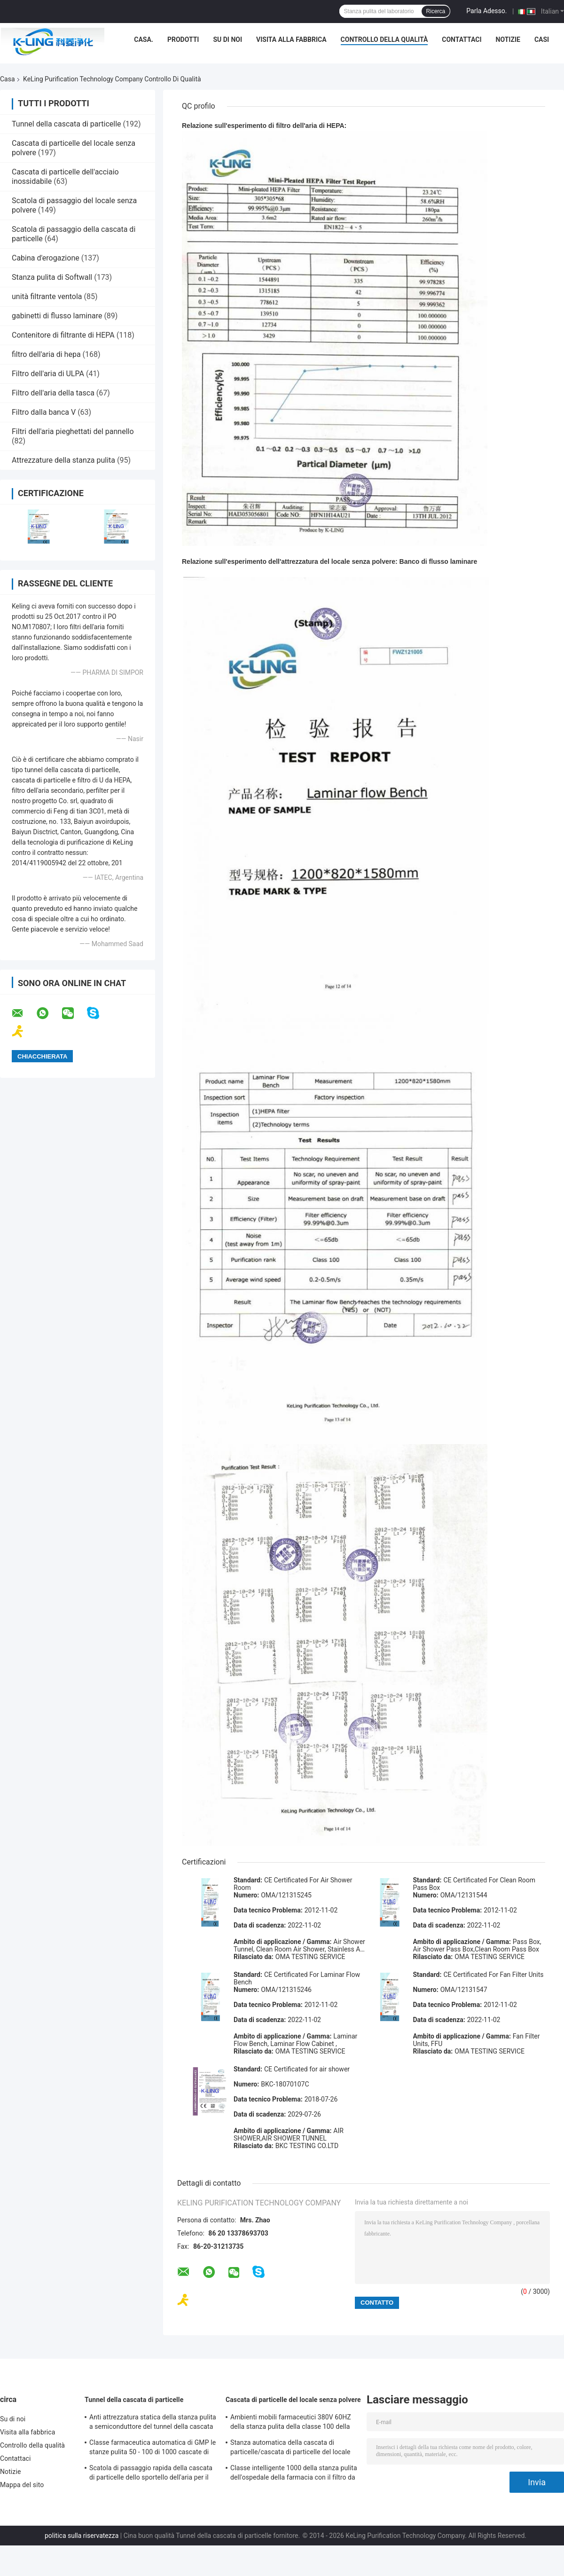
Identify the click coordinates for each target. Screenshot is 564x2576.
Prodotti (183, 39)
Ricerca (436, 11)
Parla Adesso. (486, 11)
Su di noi (227, 39)
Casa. (143, 39)
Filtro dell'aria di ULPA (48, 373)
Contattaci (461, 39)
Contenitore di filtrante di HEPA (63, 335)
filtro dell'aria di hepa (46, 354)
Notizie (508, 39)
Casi (541, 39)
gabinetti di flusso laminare (57, 315)
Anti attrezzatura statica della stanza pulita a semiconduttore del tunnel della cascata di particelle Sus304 (152, 2423)
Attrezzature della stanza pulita (63, 460)
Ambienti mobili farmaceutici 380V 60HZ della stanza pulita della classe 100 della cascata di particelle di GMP (290, 2423)
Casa (7, 79)
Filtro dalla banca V (44, 412)
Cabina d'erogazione (45, 257)
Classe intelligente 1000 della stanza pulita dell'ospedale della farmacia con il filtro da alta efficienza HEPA (293, 2474)
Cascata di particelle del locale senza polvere (293, 2399)
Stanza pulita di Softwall (52, 277)
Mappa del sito (22, 2485)
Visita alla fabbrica (291, 39)
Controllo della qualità (384, 39)
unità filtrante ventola (47, 296)
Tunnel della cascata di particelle (66, 123)
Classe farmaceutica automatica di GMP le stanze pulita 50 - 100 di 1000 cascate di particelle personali (152, 2448)
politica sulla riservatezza (81, 2535)
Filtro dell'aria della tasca (53, 392)
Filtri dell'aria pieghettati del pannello (73, 431)
